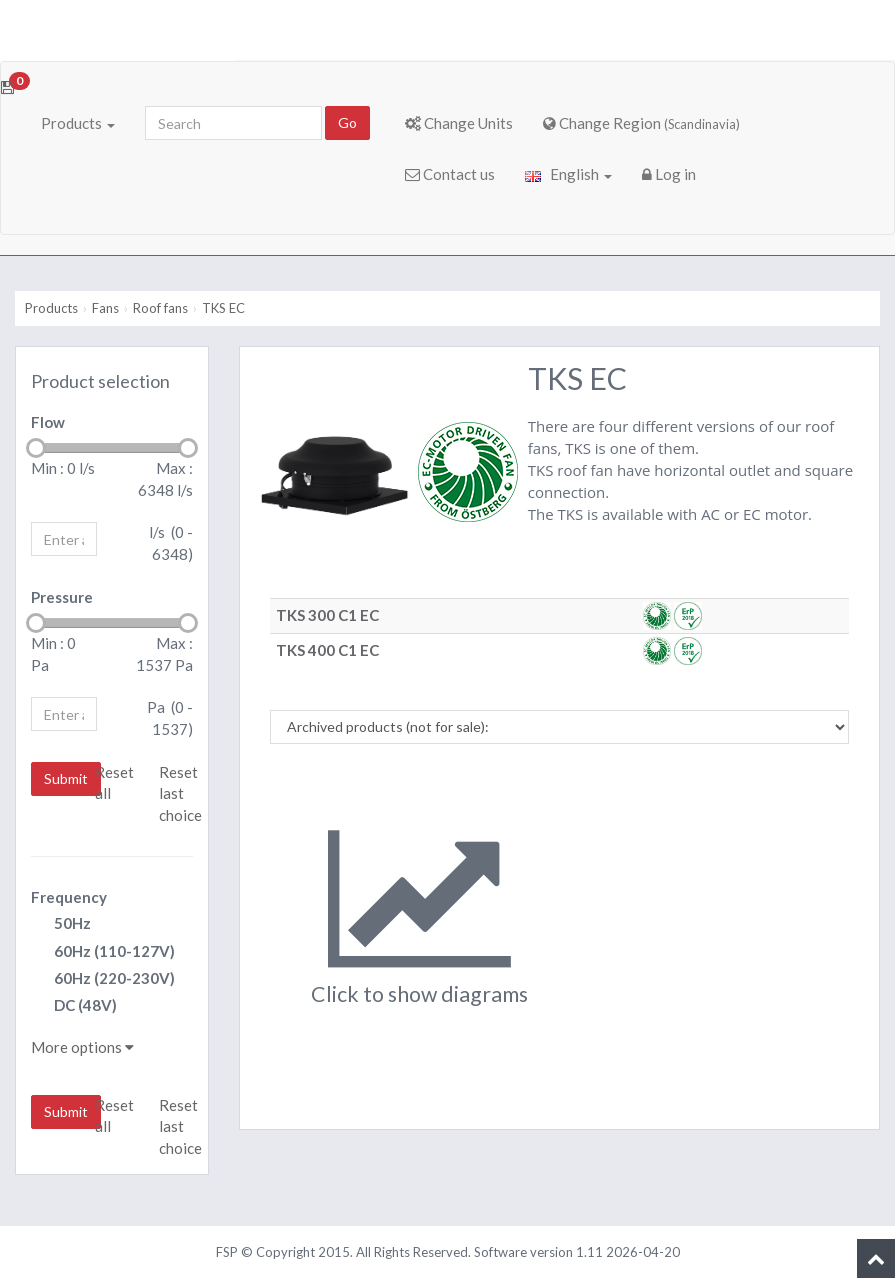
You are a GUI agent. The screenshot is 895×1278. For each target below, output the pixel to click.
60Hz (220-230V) (103, 979)
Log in (669, 174)
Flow (48, 422)
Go (347, 122)
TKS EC (223, 308)
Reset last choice (180, 793)
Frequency (69, 897)
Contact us (450, 174)
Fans (105, 308)
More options (82, 1047)
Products (78, 123)
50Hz (61, 924)
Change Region (641, 123)
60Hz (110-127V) (103, 952)
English (568, 174)
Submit (66, 778)
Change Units (459, 123)
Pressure (62, 597)
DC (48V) (74, 1006)
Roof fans (160, 308)
